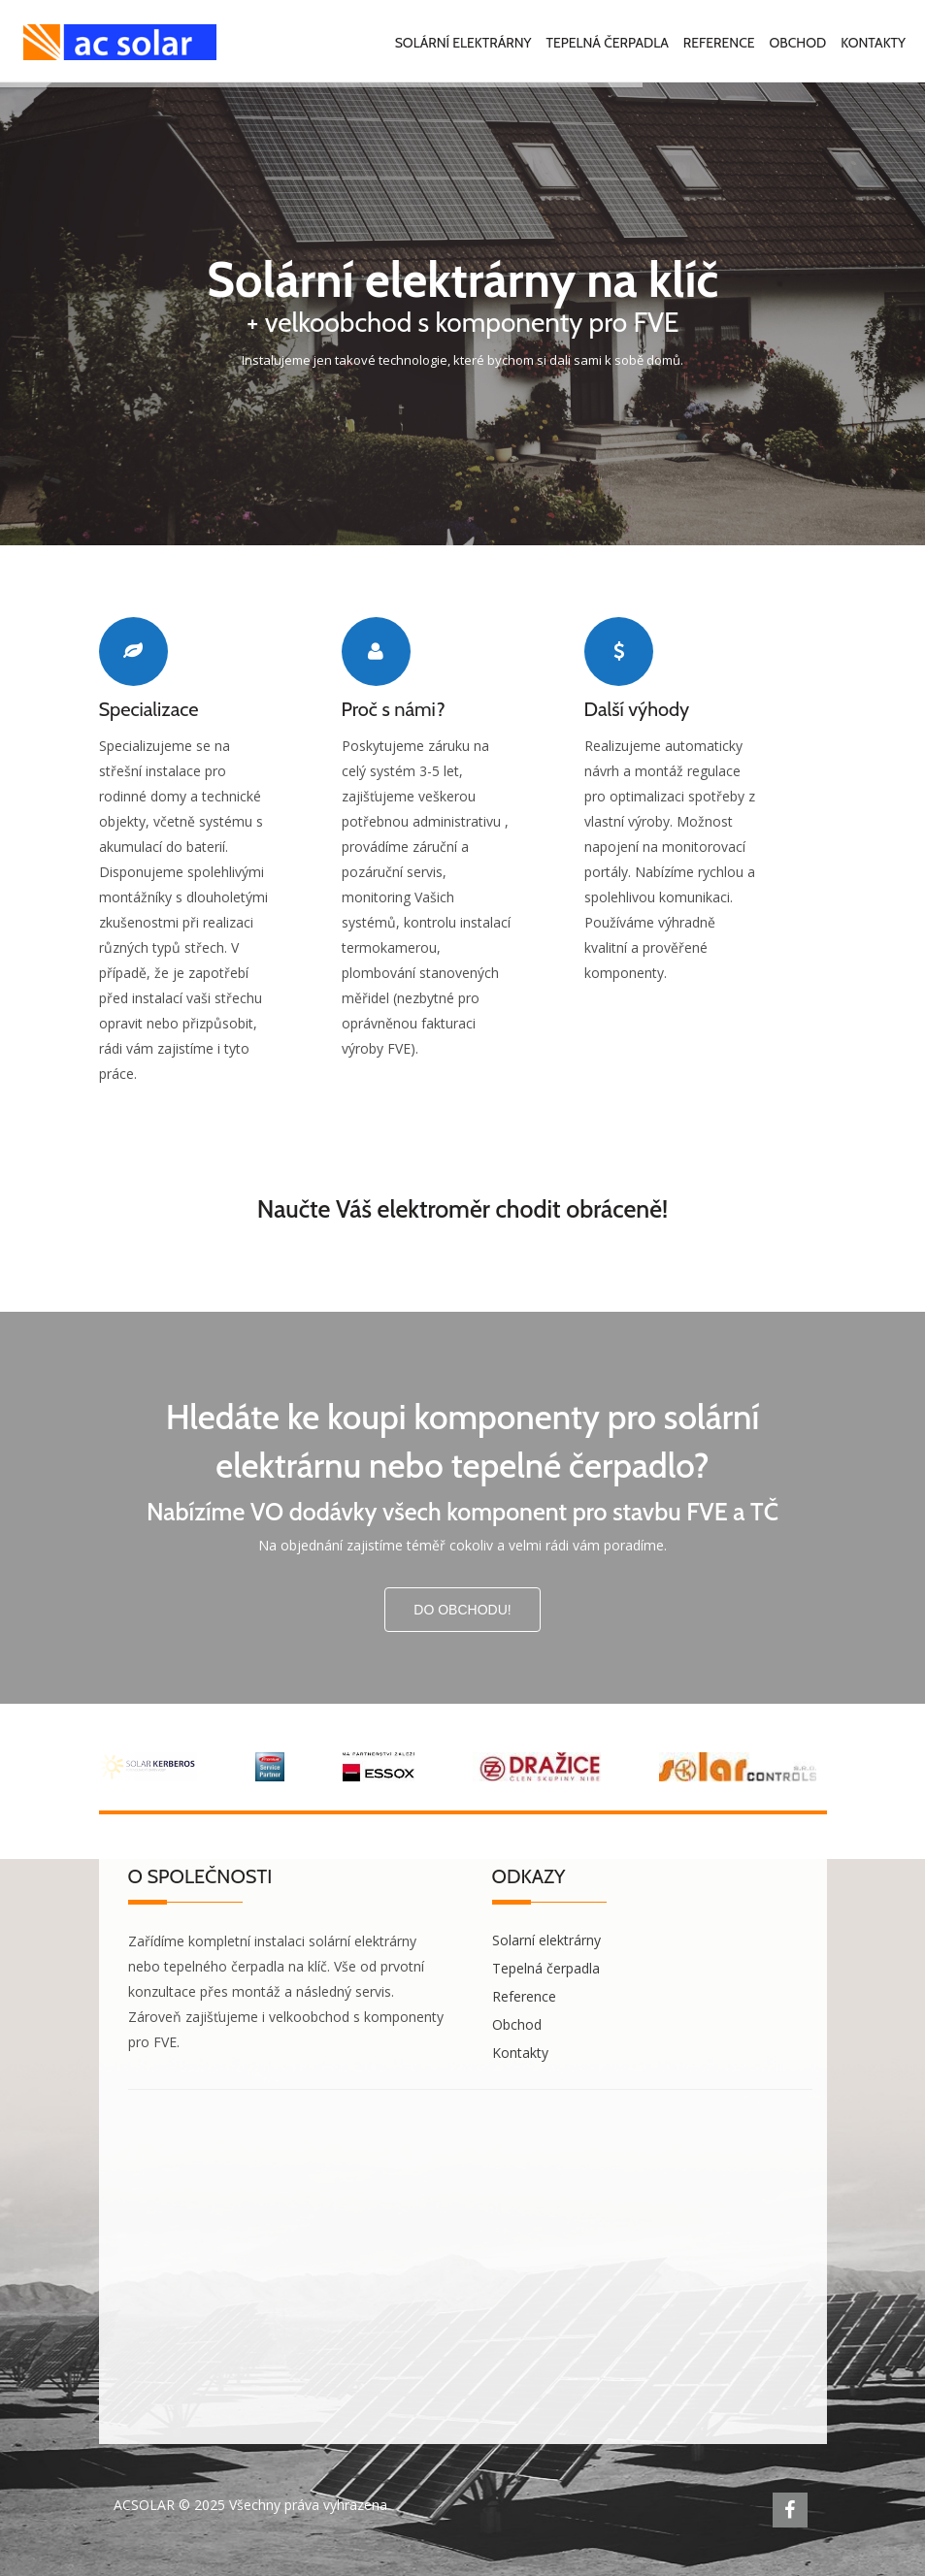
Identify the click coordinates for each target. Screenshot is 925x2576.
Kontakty (873, 42)
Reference (719, 42)
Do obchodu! (462, 1609)
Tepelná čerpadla (607, 42)
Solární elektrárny (463, 42)
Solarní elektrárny (546, 1940)
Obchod (798, 42)
